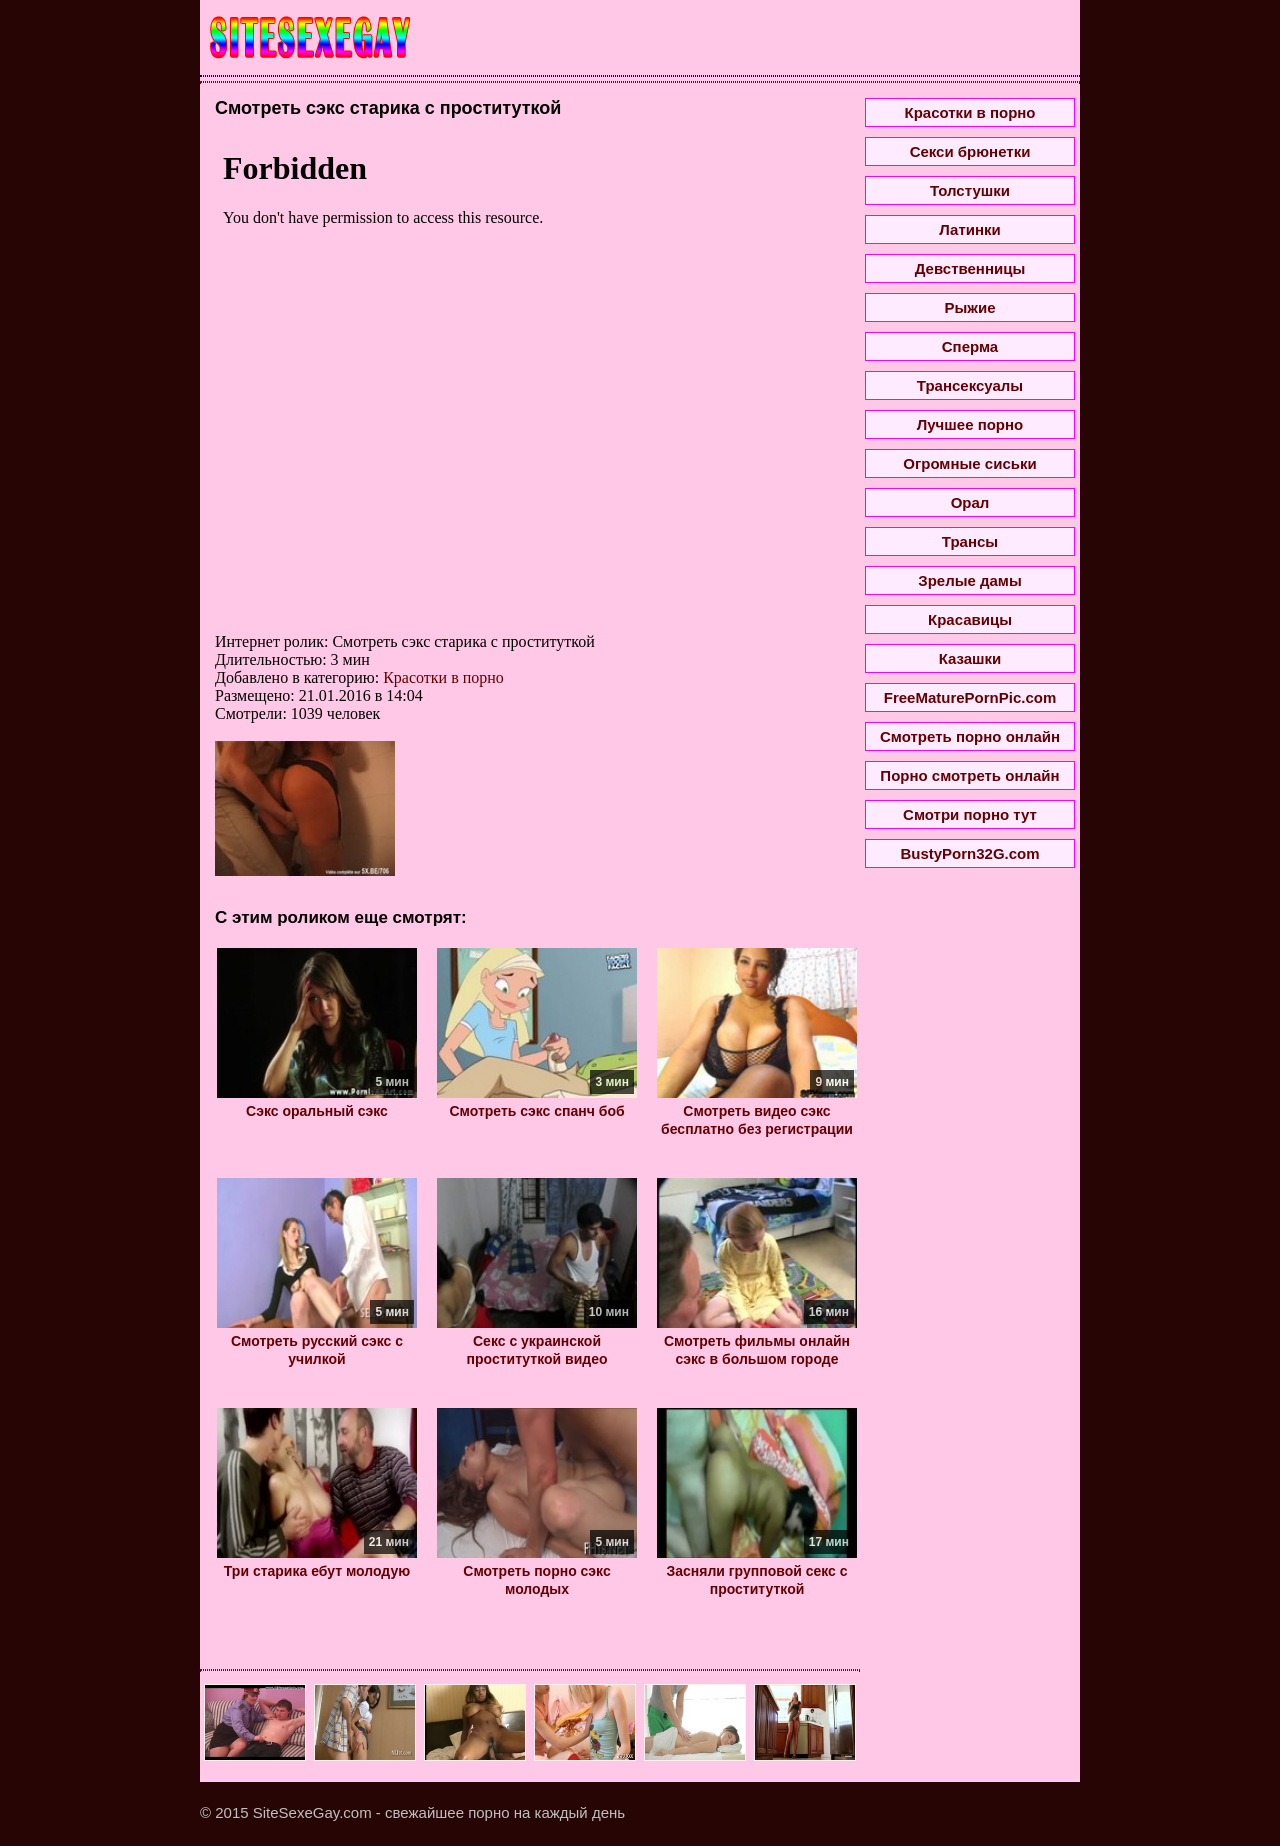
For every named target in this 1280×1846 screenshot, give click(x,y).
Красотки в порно (443, 677)
